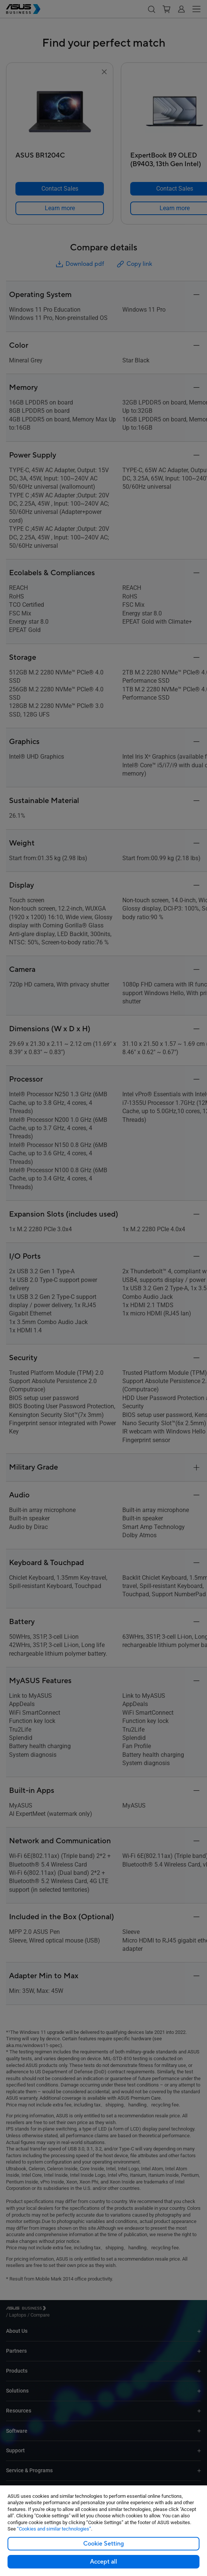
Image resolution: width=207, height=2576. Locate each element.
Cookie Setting (103, 2543)
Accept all (103, 2561)
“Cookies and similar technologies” (54, 2529)
